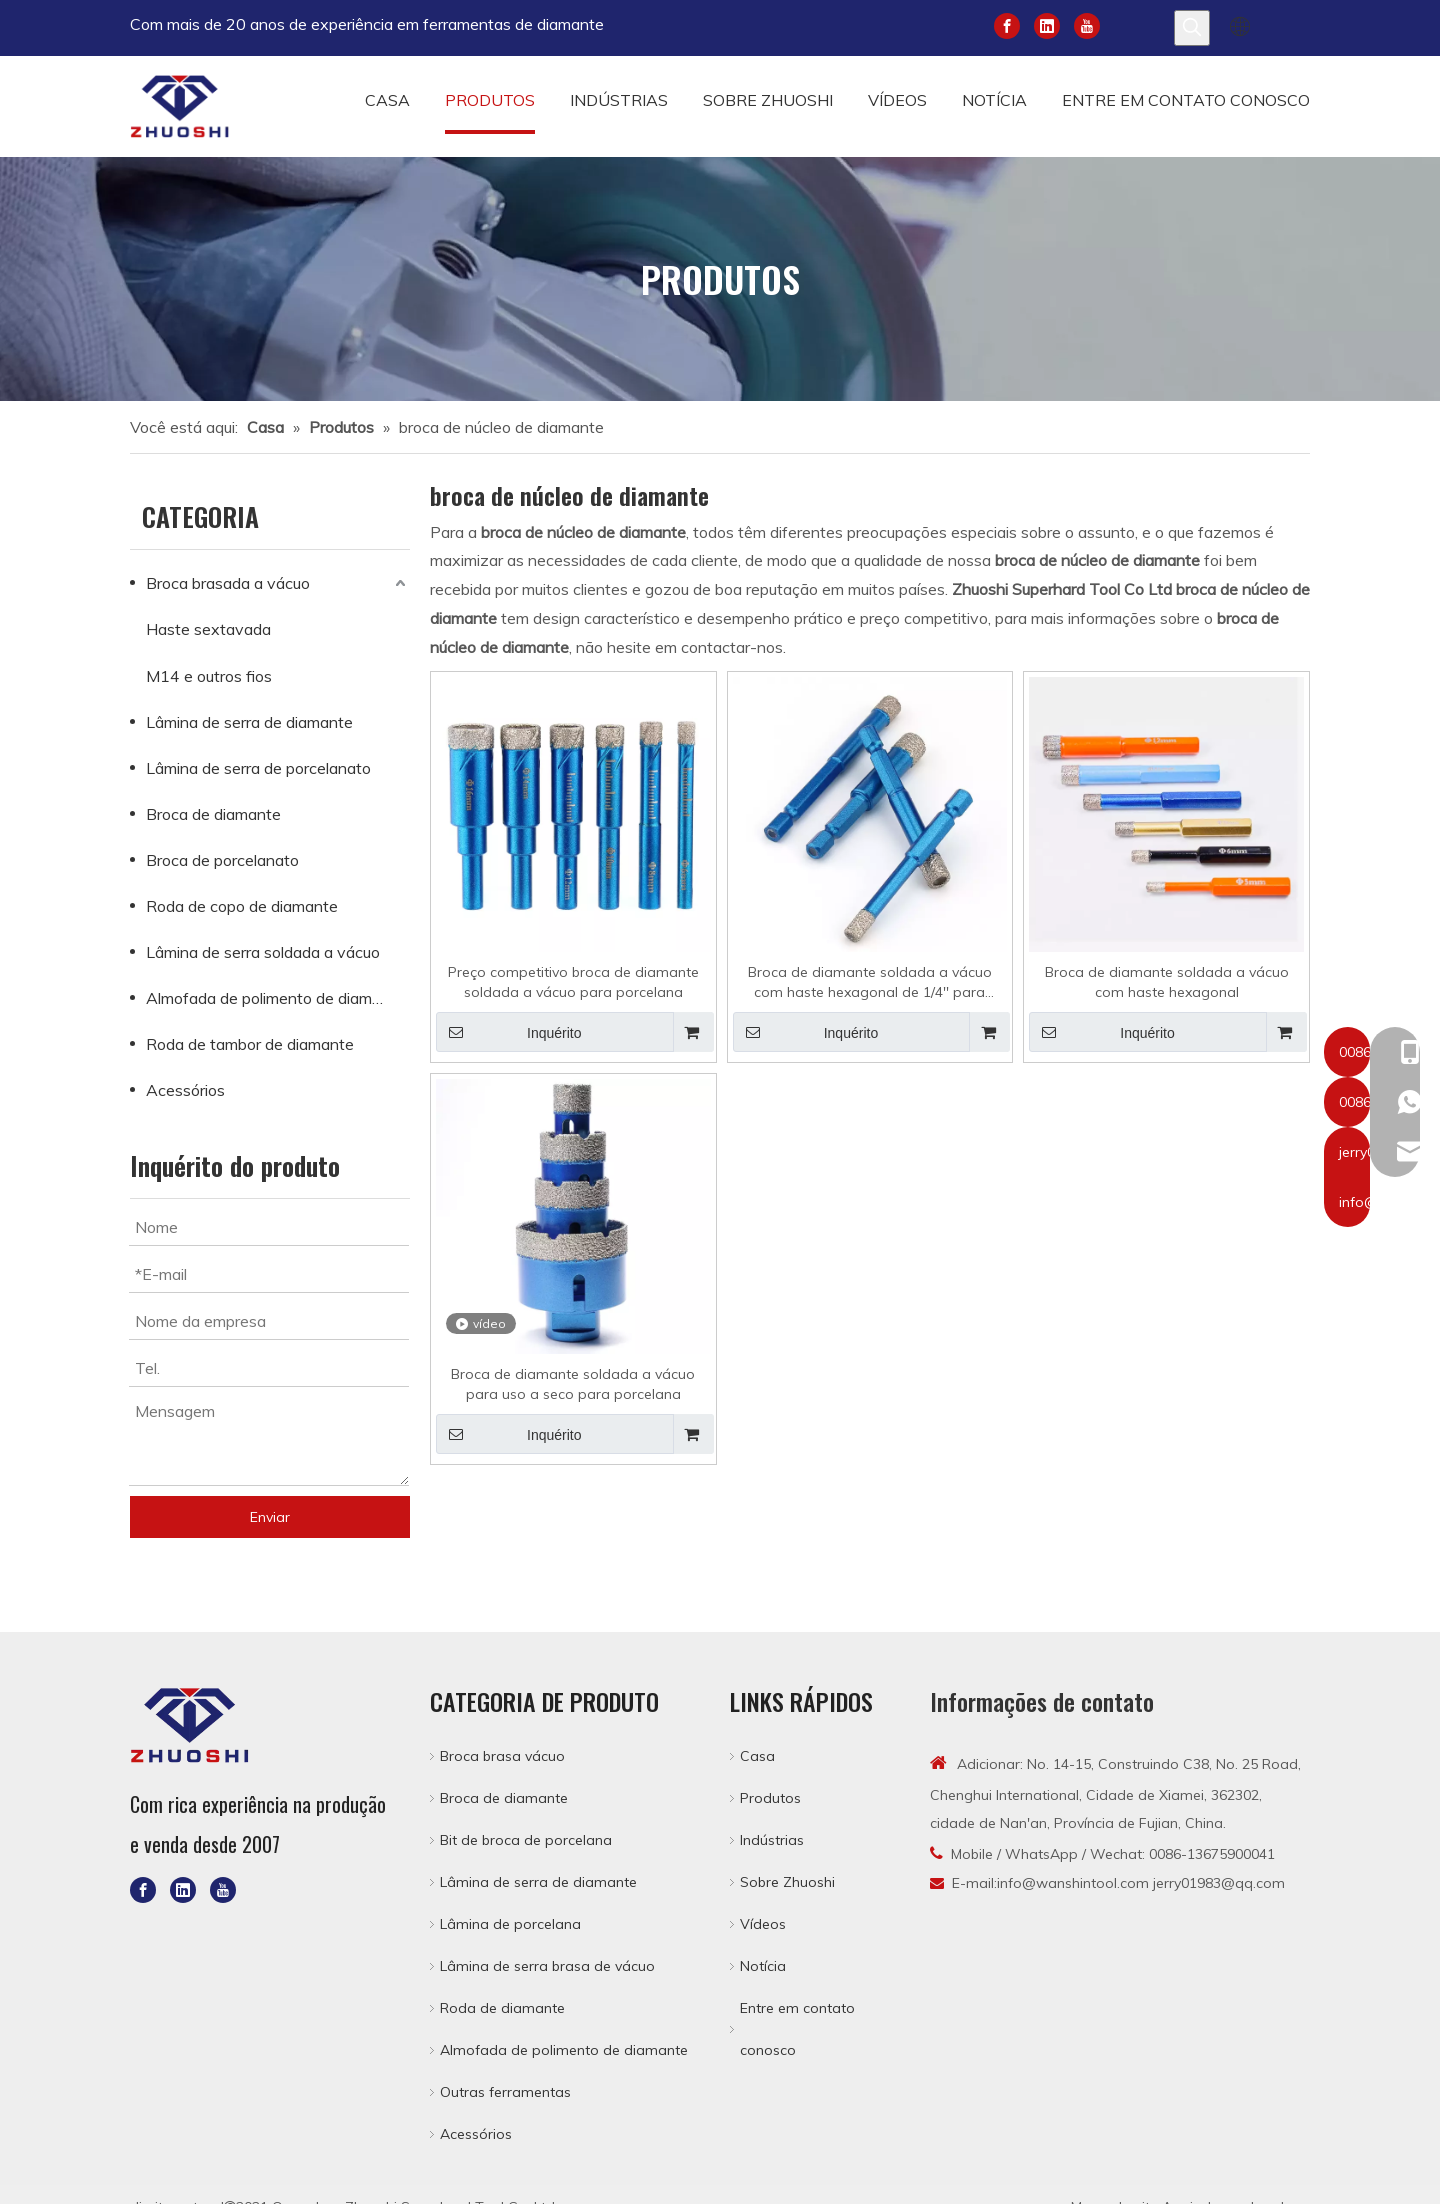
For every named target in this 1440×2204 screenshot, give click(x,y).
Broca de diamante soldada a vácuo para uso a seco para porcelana (573, 1384)
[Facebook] (1007, 24)
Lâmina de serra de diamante (249, 722)
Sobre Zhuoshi (787, 1882)
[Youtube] (1087, 24)
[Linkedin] (1047, 24)
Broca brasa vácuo (502, 1756)
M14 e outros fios (209, 676)
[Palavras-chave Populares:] (1192, 28)
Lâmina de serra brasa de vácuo (547, 1966)
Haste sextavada (208, 629)
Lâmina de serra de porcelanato (258, 768)
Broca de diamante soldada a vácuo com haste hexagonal (1167, 982)
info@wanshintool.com (1073, 1883)
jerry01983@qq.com (1219, 1883)
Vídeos (763, 1924)
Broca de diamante (213, 814)
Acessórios (185, 1090)
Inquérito (509, 1032)
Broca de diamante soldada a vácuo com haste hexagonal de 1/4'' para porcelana (870, 982)
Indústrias (772, 1840)
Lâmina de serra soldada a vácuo (263, 952)
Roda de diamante (502, 2008)
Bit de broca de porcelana (526, 1840)
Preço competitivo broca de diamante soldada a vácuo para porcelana (573, 982)
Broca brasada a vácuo (228, 583)
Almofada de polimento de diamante (275, 998)
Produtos (770, 1798)
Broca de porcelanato (222, 860)
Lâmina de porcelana (510, 1924)
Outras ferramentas (505, 2092)
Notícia (763, 1966)
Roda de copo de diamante (242, 906)
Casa (757, 1756)
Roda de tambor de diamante (250, 1044)
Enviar (270, 1517)
